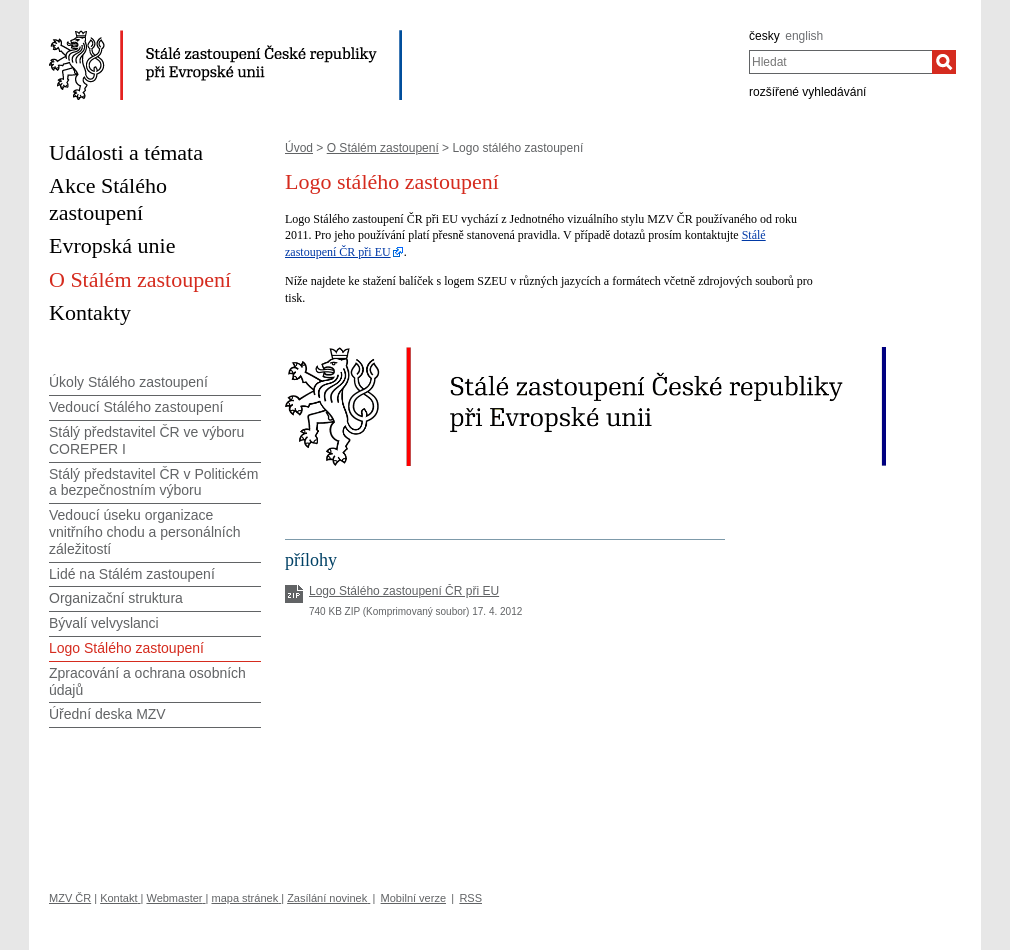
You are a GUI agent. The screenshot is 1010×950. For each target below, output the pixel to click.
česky (764, 36)
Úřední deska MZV (107, 714)
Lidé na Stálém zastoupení (132, 574)
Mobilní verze (413, 898)
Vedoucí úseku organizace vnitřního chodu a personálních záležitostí (144, 532)
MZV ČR (70, 898)
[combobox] (840, 62)
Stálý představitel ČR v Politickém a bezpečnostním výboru (153, 482)
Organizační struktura (116, 598)
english (804, 36)
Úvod (299, 148)
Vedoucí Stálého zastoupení (136, 407)
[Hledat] (944, 62)
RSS (470, 898)
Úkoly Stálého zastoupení (128, 382)
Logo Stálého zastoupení (126, 648)
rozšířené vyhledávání (807, 92)
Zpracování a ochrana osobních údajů (147, 681)
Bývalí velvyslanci (104, 623)
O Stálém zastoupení (383, 148)
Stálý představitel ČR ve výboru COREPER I (146, 440)
